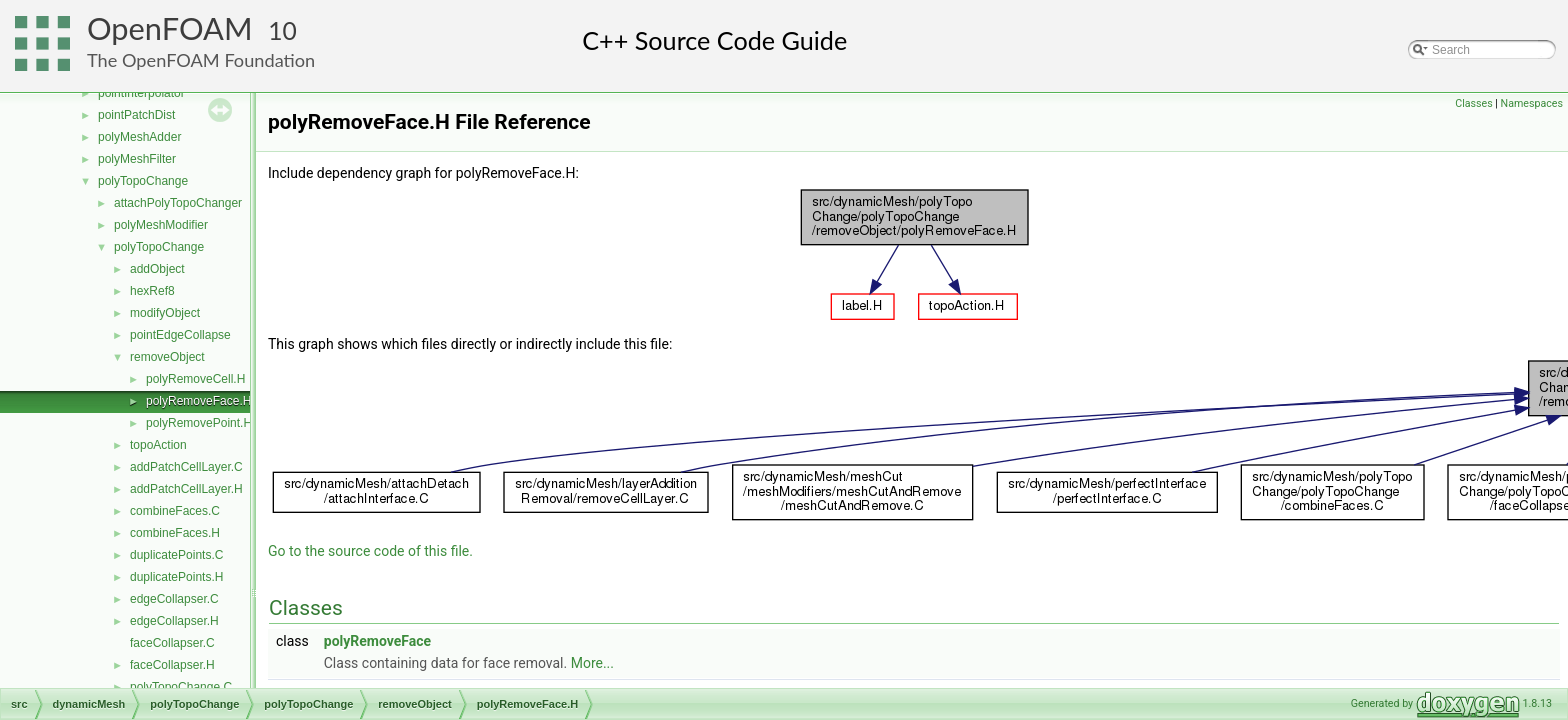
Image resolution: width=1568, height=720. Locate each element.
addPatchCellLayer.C (186, 467)
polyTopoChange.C (181, 687)
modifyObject (165, 313)
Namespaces (1532, 103)
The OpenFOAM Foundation (201, 60)
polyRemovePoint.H (199, 423)
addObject (157, 269)
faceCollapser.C (172, 643)
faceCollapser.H (172, 665)
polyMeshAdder (139, 137)
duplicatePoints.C (176, 555)
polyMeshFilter (137, 159)
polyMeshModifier (161, 225)
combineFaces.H (175, 533)
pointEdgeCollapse (180, 335)
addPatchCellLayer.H (186, 489)
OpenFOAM (170, 28)
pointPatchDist (136, 115)
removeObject (167, 357)
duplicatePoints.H (176, 577)
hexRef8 (152, 291)
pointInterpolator (141, 93)
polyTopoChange (143, 181)
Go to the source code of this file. (370, 551)
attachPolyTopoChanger (178, 203)
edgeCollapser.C (174, 599)
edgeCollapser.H (174, 621)
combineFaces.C (175, 511)
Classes (1473, 103)
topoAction (158, 445)
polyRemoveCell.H (195, 379)
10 (282, 30)
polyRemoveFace (377, 641)
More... (592, 663)
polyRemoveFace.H (198, 401)
